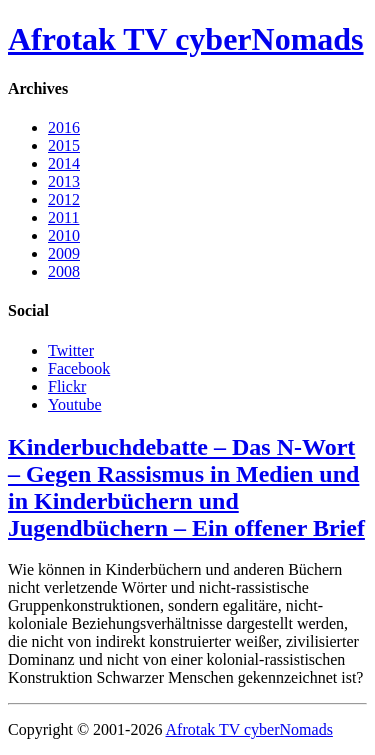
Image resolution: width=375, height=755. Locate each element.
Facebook (79, 368)
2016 (64, 127)
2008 (64, 271)
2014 (64, 163)
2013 (64, 181)
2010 (64, 235)
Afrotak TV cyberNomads (186, 39)
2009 (64, 253)
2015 (64, 145)
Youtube (75, 404)
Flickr (67, 386)
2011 (63, 217)
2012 (64, 199)
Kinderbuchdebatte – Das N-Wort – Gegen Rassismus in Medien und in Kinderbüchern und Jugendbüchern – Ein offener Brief (186, 487)
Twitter (71, 350)
